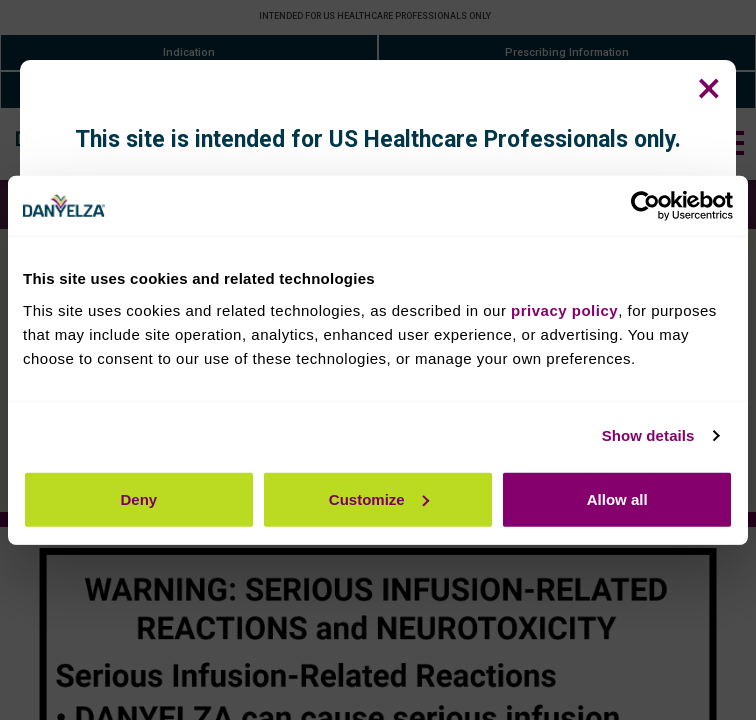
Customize (379, 498)
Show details (648, 435)
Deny (138, 498)
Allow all (617, 498)
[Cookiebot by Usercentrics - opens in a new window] (645, 206)
